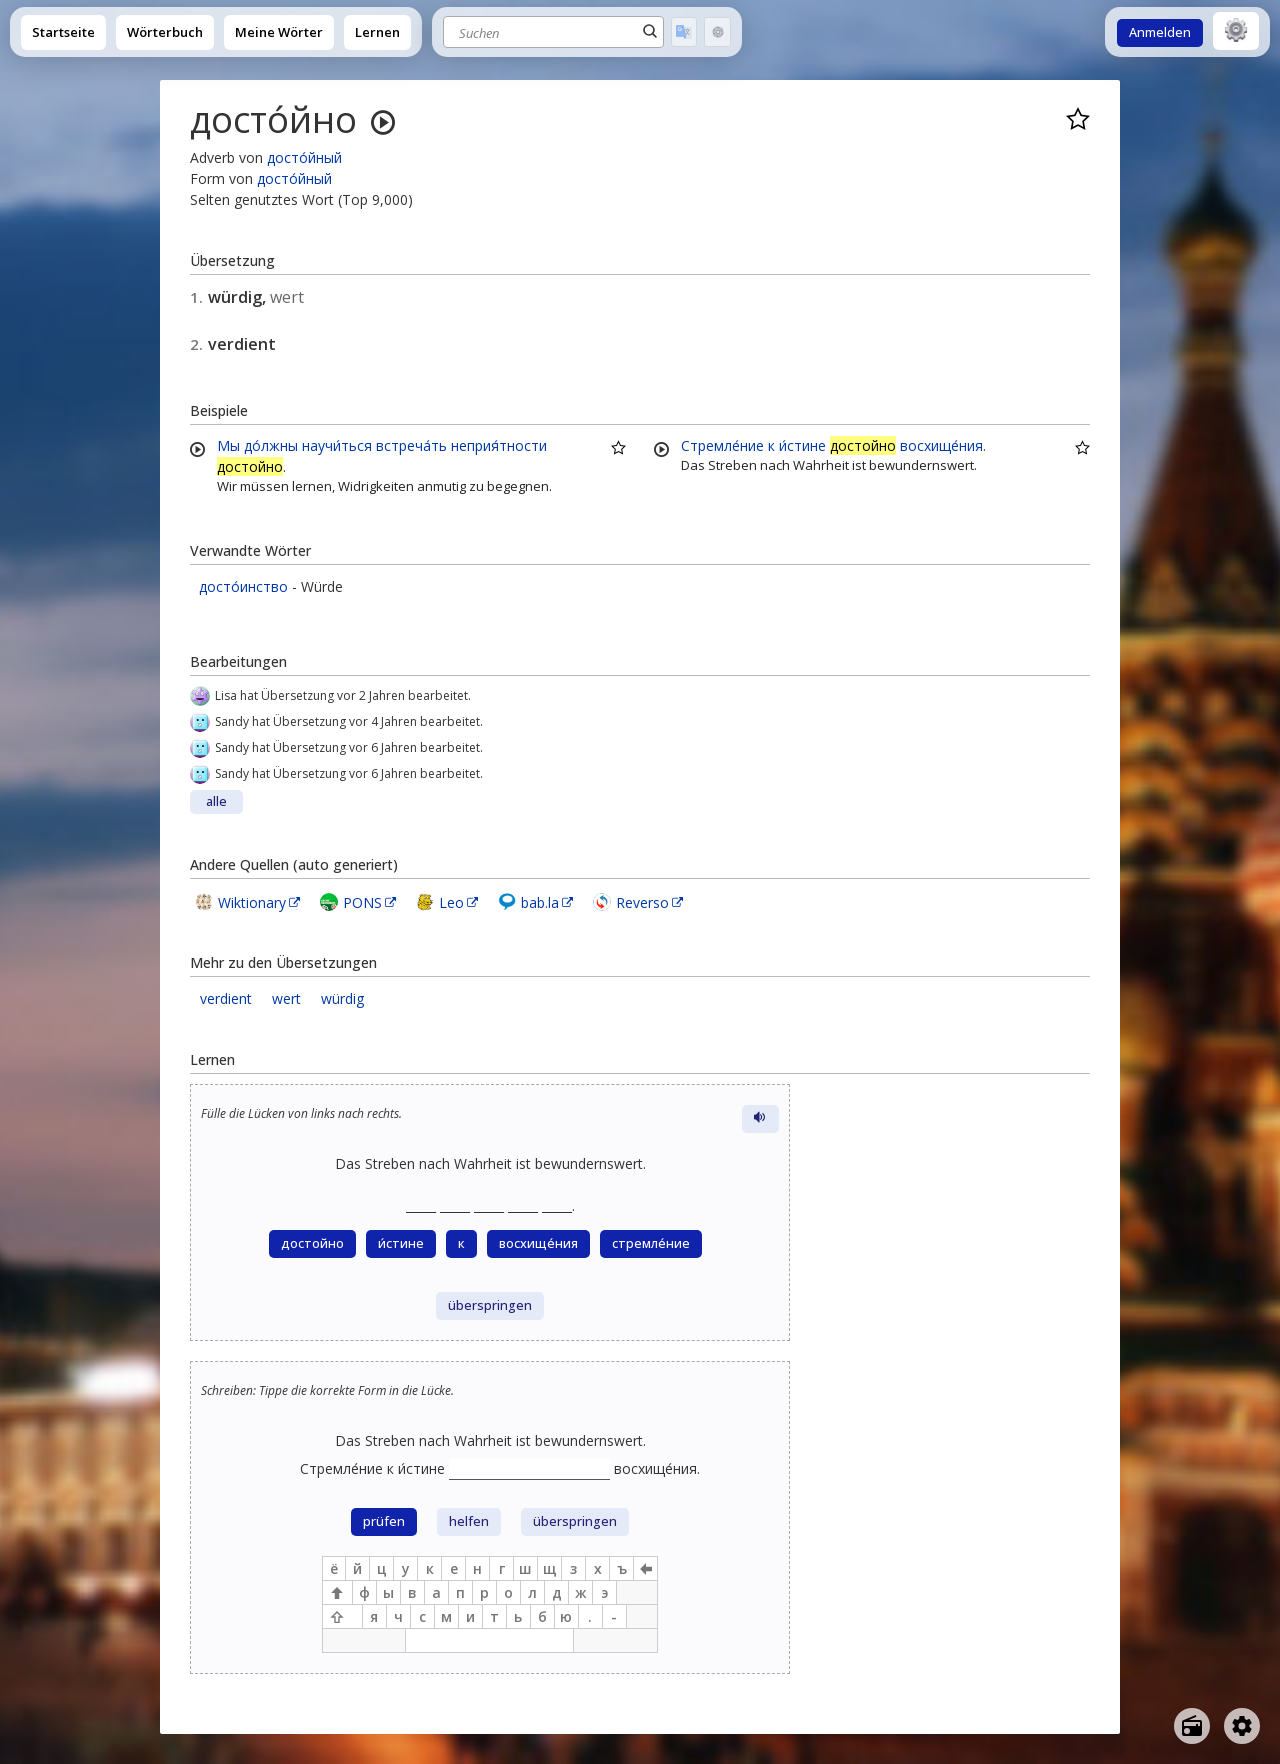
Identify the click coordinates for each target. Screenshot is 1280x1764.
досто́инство (243, 586)
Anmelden (1160, 32)
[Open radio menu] (1192, 1726)
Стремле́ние (722, 445)
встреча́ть (411, 445)
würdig (342, 998)
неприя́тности (499, 445)
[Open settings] (1242, 1726)
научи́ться (337, 445)
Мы (228, 445)
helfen (469, 1521)
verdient (226, 998)
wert (286, 998)
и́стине (802, 445)
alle (216, 801)
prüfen (384, 1521)
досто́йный (304, 157)
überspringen (490, 1305)
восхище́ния (941, 445)
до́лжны (271, 445)
